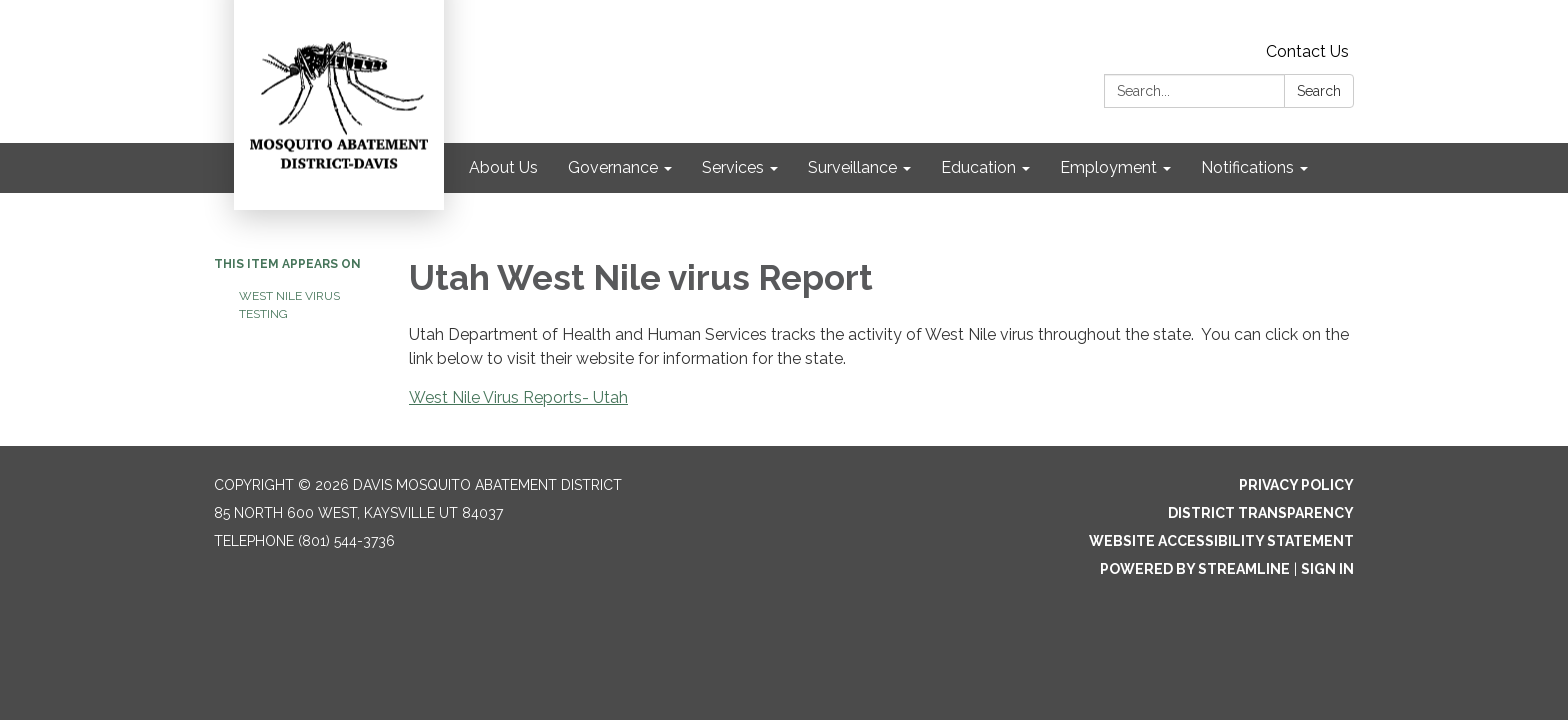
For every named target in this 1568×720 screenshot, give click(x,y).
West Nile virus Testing (289, 305)
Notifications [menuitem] (1247, 167)
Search (1319, 91)
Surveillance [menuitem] (852, 167)
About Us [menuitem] (503, 167)
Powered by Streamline (1195, 569)
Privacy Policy (1296, 485)
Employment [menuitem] (1108, 167)
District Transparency (1261, 513)
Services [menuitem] (733, 167)
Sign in (1327, 569)
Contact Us (1307, 51)
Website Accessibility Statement (1221, 541)
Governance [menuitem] (613, 167)
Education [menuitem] (978, 167)
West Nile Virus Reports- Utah (518, 397)
